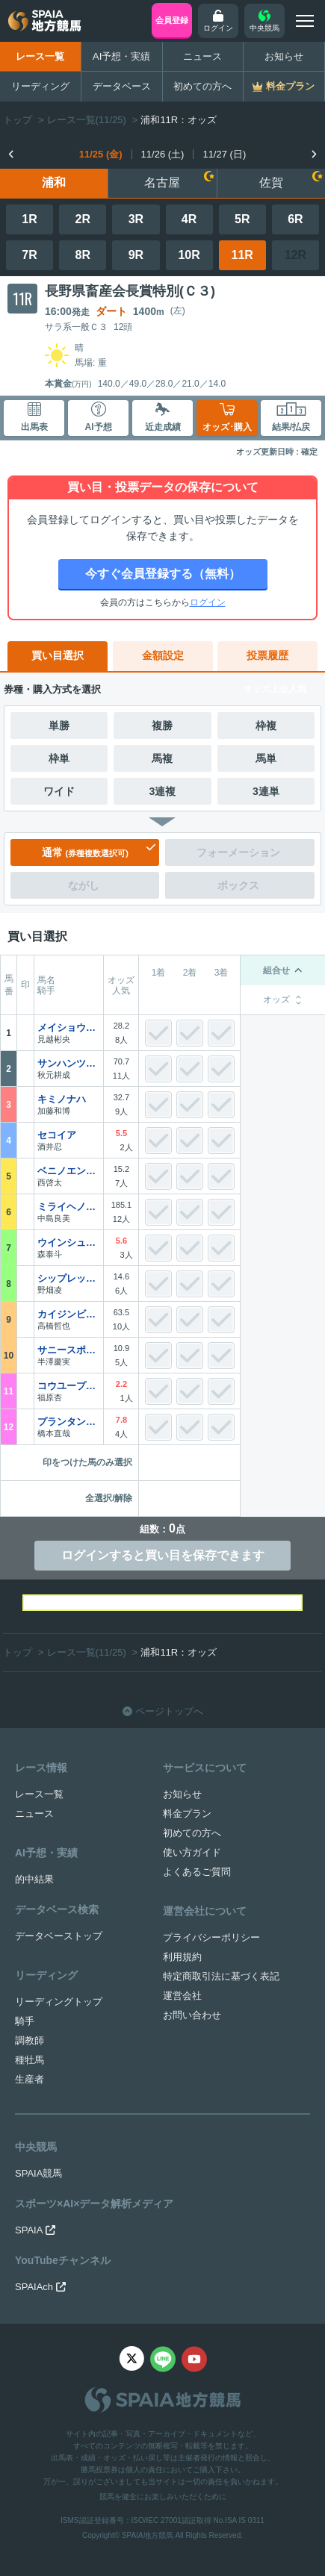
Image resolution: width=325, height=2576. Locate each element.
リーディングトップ (58, 2001)
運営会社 (182, 1995)
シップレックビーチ (68, 1278)
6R (295, 219)
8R (82, 255)
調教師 (29, 2040)
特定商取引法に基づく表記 (221, 1976)
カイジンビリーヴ (68, 1314)
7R (29, 255)
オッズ (283, 1000)
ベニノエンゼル (68, 1171)
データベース (122, 86)
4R (189, 219)
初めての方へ (202, 86)
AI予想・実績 (122, 56)
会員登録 (171, 20)
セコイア (56, 1135)
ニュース (202, 56)
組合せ (283, 970)
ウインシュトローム (68, 1242)
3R (136, 219)
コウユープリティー (68, 1386)
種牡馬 (29, 2059)
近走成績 (163, 417)
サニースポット (68, 1350)
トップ (17, 119)
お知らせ (283, 56)
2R (82, 219)
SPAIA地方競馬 (147, 2535)
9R (136, 255)
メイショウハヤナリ (68, 1027)
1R (29, 219)
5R (242, 219)
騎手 (24, 2021)
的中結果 (34, 1879)
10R (188, 255)
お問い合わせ (192, 2015)
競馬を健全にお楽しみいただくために (162, 2496)
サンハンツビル (68, 1063)
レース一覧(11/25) (86, 119)
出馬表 (34, 417)
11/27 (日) (224, 154)
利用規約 (182, 1956)
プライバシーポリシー (211, 1937)
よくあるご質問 (197, 1871)
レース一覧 (40, 56)
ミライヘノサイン (68, 1206)
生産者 (29, 2079)
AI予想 (98, 417)
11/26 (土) (163, 154)
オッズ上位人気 (275, 689)
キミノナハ (61, 1099)
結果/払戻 (291, 417)
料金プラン (187, 1813)
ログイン (208, 602)
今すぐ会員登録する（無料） (163, 573)
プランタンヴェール (68, 1421)
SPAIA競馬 (38, 2173)
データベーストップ (58, 1936)
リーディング (40, 86)
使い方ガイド (192, 1852)
